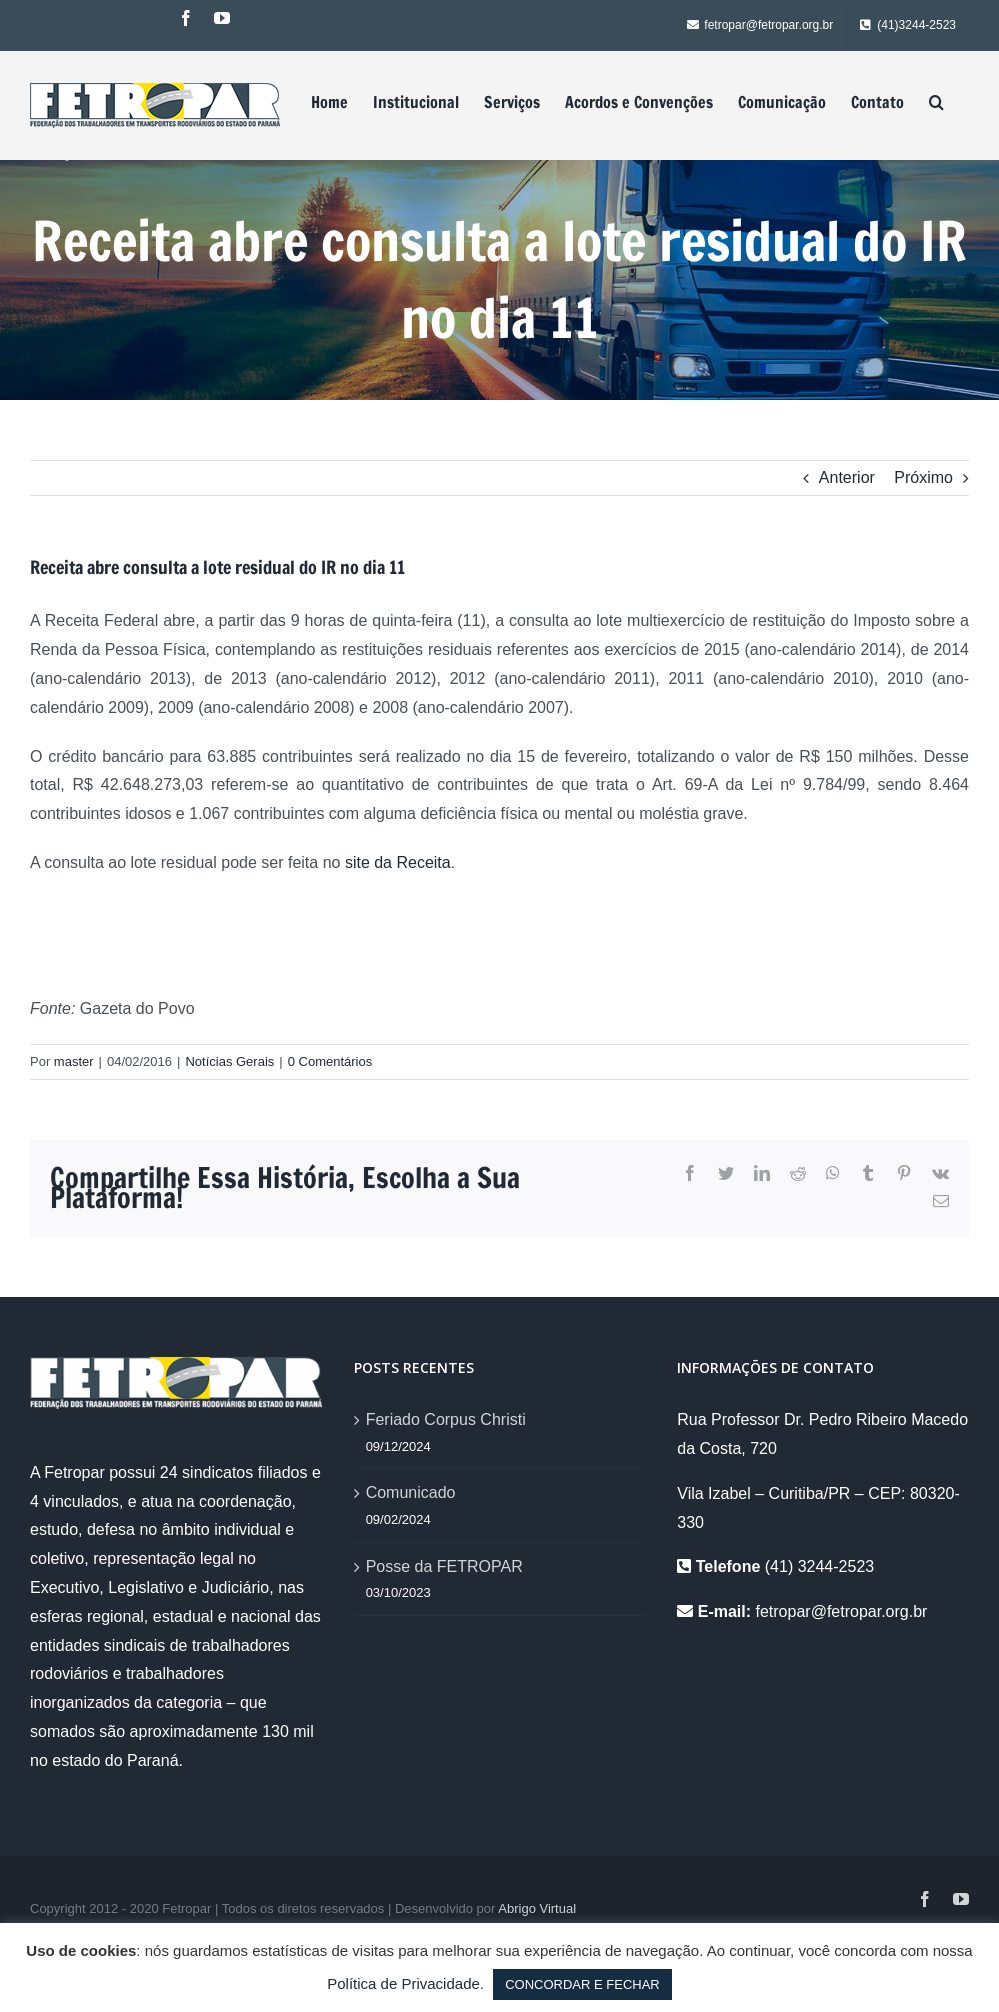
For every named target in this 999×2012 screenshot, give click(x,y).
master (74, 1061)
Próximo (923, 477)
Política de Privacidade (403, 1983)
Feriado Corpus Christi (446, 1419)
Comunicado (411, 1492)
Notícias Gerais (229, 1061)
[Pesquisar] (936, 102)
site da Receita (398, 862)
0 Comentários (330, 1061)
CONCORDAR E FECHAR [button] (582, 1984)
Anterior (847, 477)
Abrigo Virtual (537, 1908)
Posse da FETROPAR (444, 1566)
